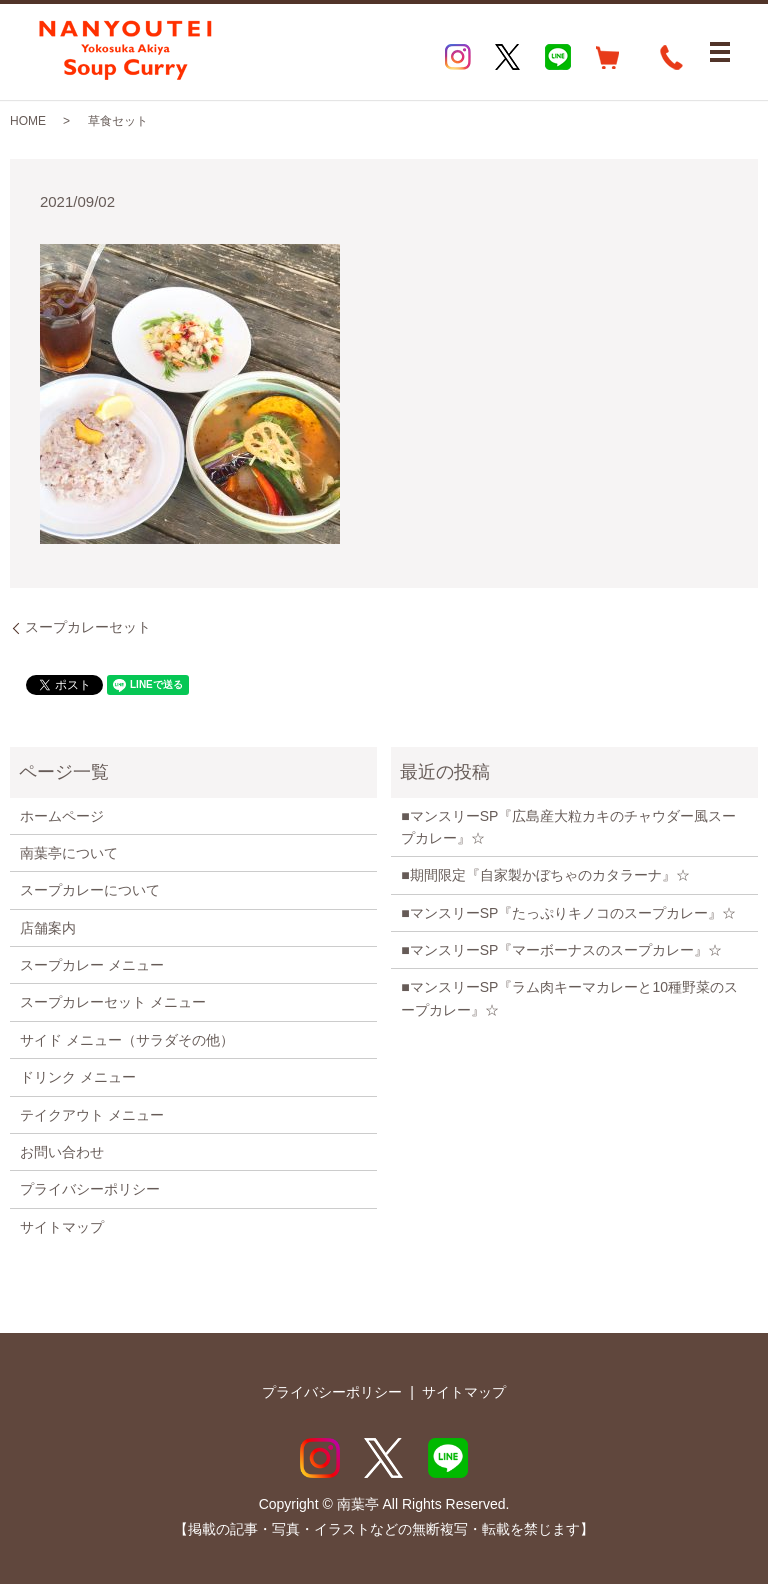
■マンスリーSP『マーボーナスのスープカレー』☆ (561, 950)
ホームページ (62, 816)
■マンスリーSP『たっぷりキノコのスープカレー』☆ (568, 913)
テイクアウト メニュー (92, 1115)
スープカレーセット (88, 627)
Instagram (458, 57)
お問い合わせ (62, 1152)
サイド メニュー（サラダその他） (127, 1040)
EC (608, 57)
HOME (28, 121)
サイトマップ (62, 1227)
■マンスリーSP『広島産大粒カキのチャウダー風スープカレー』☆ (568, 827)
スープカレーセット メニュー (113, 1002)
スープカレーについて (90, 890)
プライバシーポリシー (90, 1189)
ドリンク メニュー (78, 1077)
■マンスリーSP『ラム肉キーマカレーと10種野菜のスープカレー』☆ (569, 998)
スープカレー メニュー (92, 965)
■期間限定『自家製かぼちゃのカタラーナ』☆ (545, 875)
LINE (558, 57)
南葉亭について (69, 853)
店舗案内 (48, 928)
